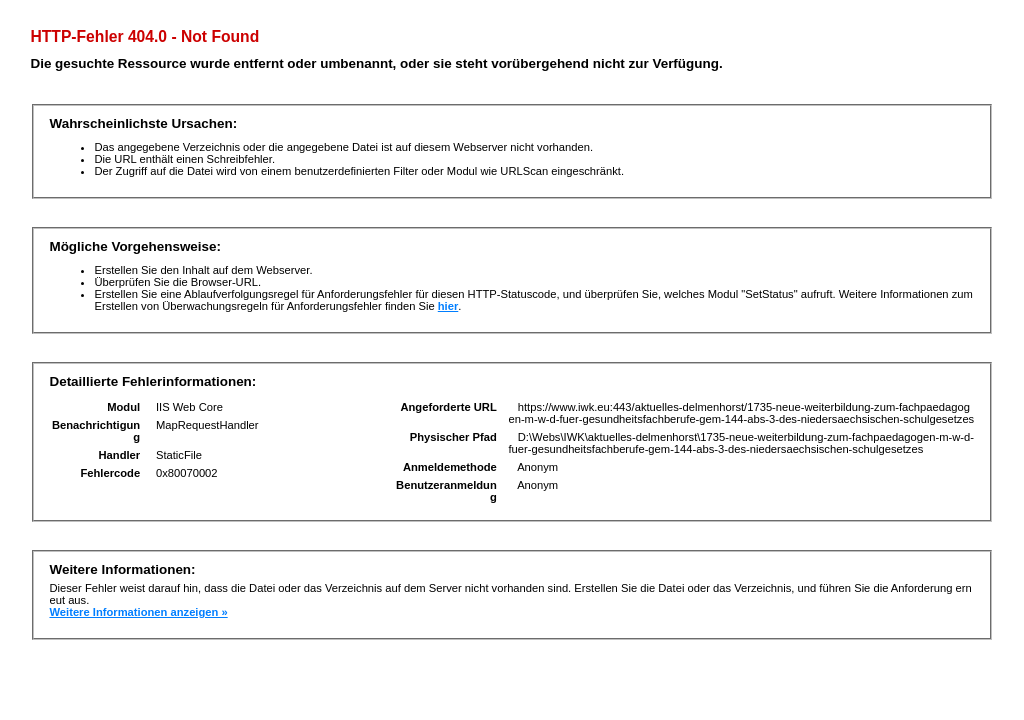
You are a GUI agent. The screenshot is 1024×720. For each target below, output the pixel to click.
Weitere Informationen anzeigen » (138, 612)
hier (448, 306)
